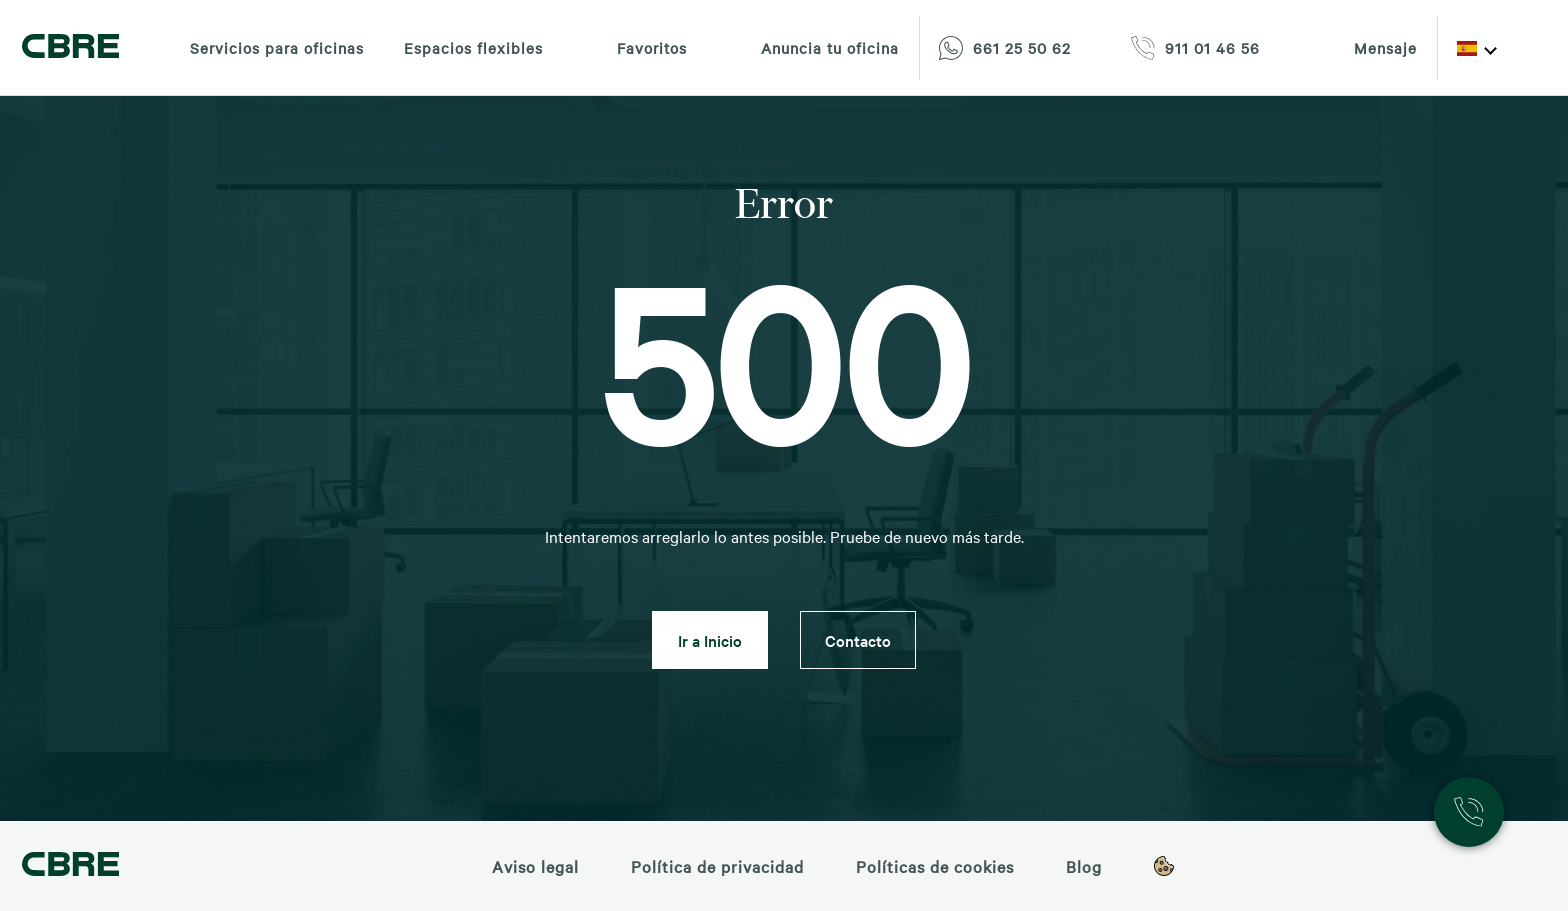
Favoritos (635, 48)
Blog (1084, 866)
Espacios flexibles (473, 48)
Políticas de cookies (935, 866)
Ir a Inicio (710, 640)
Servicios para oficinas (277, 48)
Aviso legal (535, 866)
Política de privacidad (717, 866)
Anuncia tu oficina (813, 48)
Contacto (858, 640)
